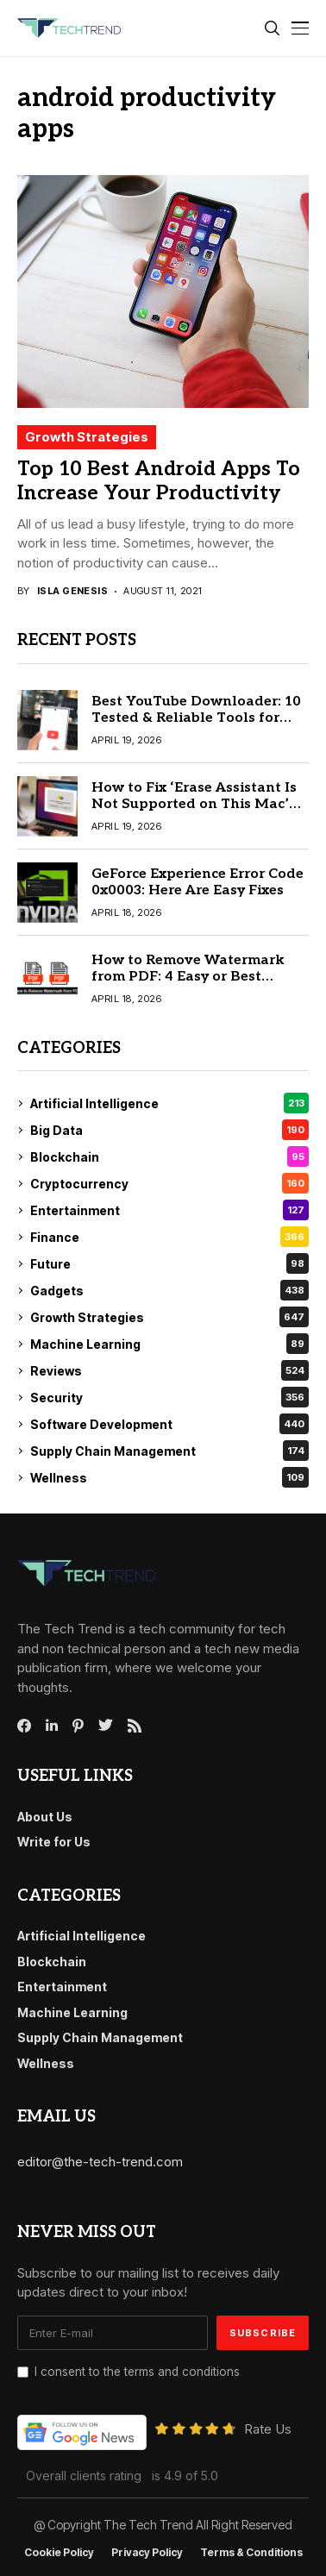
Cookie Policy (59, 2553)
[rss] (134, 1726)
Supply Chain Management (169, 1450)
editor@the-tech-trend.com (100, 2161)
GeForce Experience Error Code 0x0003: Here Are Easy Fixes (197, 882)
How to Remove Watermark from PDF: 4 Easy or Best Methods (188, 976)
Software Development (169, 1423)
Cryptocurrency (169, 1183)
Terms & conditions (251, 2553)
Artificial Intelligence (169, 1103)
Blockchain (169, 1156)
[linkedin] (52, 1726)
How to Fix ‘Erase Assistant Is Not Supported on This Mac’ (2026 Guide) (194, 804)
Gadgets (169, 1290)
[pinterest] (78, 1726)
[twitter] (105, 1726)
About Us (44, 1816)
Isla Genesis (72, 591)
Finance (169, 1236)
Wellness (169, 1477)
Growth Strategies (86, 437)
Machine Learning (169, 1343)
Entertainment (169, 1210)
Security (169, 1397)
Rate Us (268, 2429)
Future (169, 1263)
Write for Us (54, 1841)
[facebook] (24, 1726)
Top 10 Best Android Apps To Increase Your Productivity (158, 481)
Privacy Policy (147, 2553)
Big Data (169, 1129)
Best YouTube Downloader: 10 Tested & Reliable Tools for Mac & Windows (196, 718)
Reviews (169, 1370)
